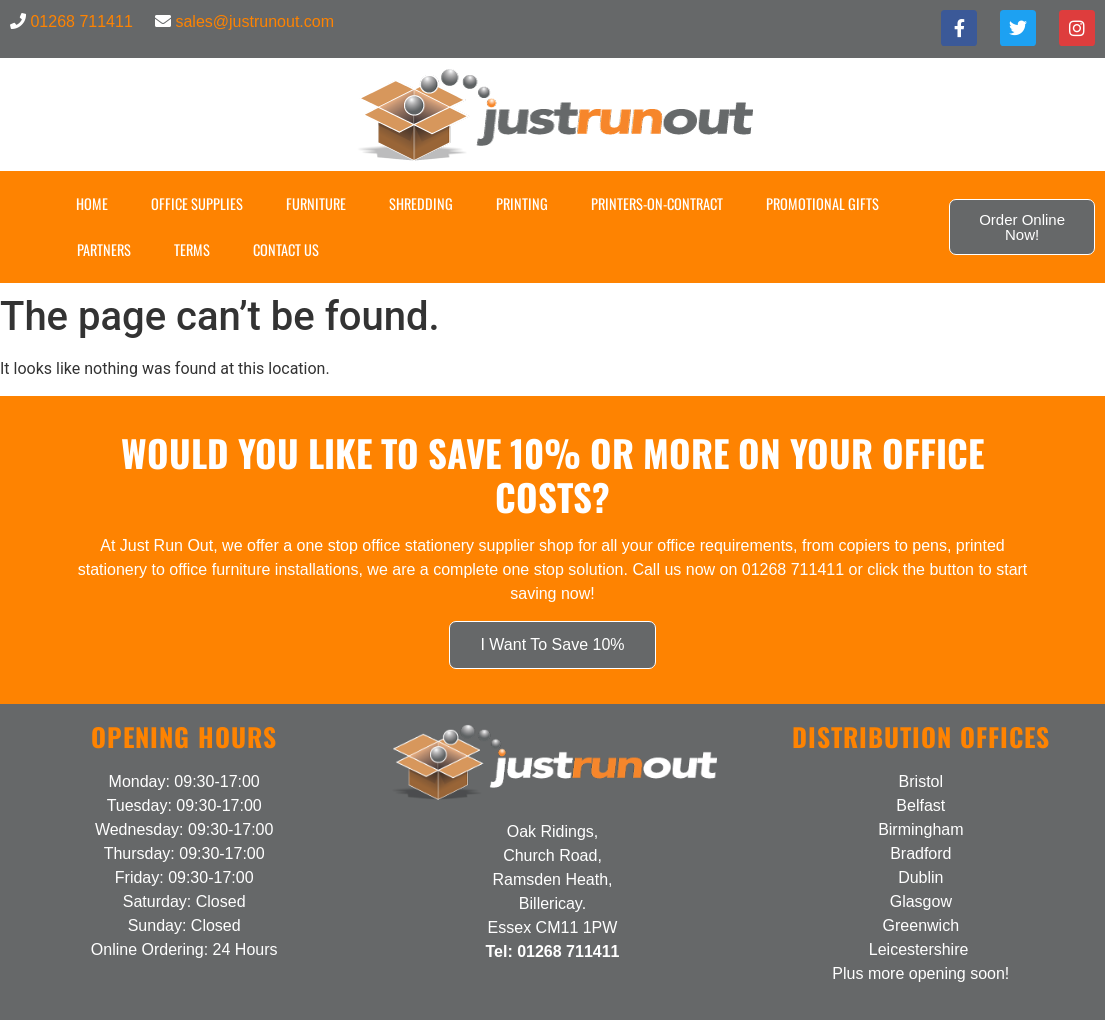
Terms (192, 249)
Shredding (421, 203)
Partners (104, 249)
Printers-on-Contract (657, 203)
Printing (522, 203)
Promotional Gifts (822, 203)
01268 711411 (81, 21)
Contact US (286, 249)
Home (92, 203)
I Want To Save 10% (552, 644)
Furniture (316, 203)
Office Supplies (197, 203)
